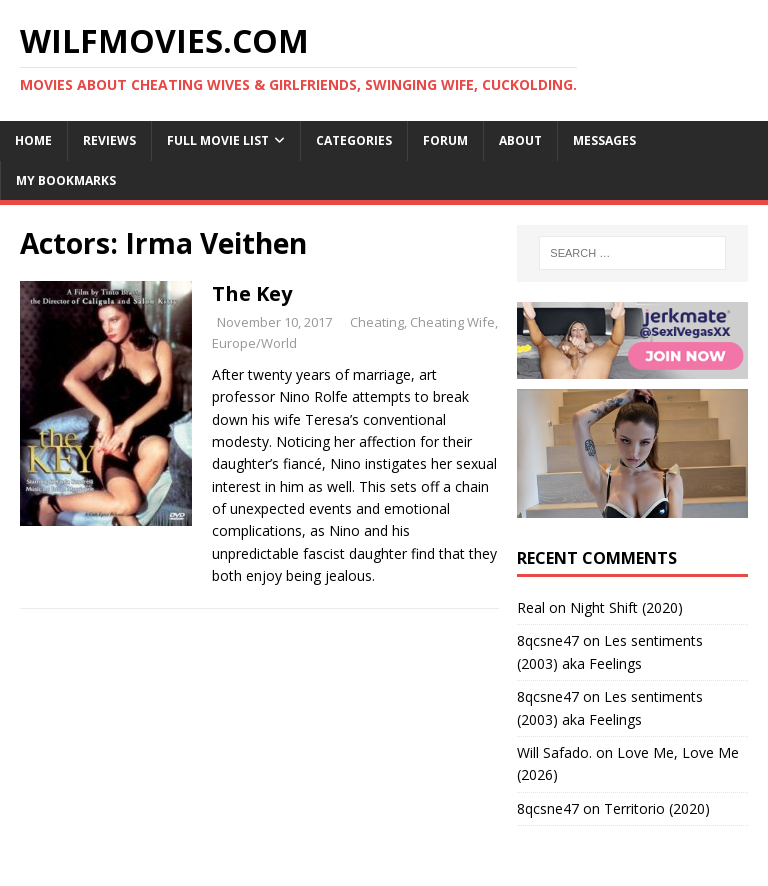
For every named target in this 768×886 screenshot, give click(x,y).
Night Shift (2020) (626, 607)
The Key (252, 293)
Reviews (109, 140)
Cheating (377, 322)
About (520, 140)
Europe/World (254, 343)
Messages (604, 140)
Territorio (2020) (657, 808)
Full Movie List (218, 140)
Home (33, 140)
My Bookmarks (66, 180)
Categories (354, 140)
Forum (445, 140)
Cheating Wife (452, 322)
